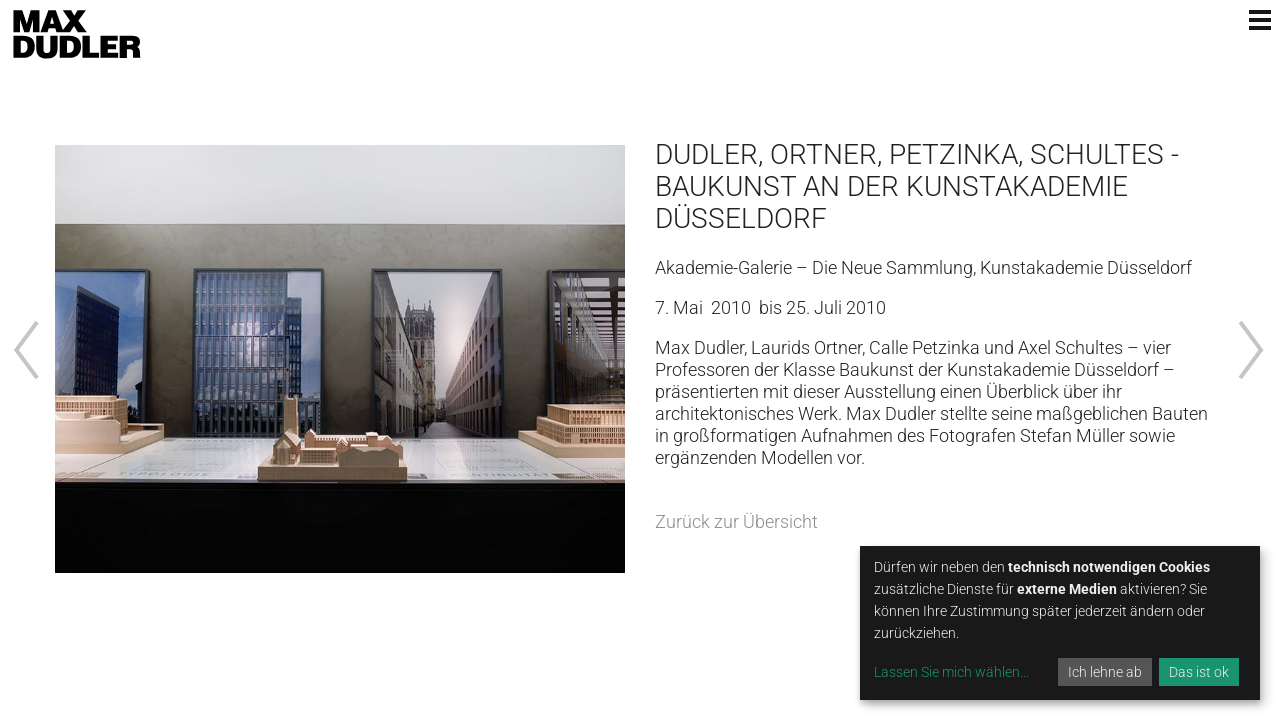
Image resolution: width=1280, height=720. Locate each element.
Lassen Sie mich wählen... (951, 672)
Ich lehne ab (1105, 672)
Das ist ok (1199, 672)
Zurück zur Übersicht (736, 521)
